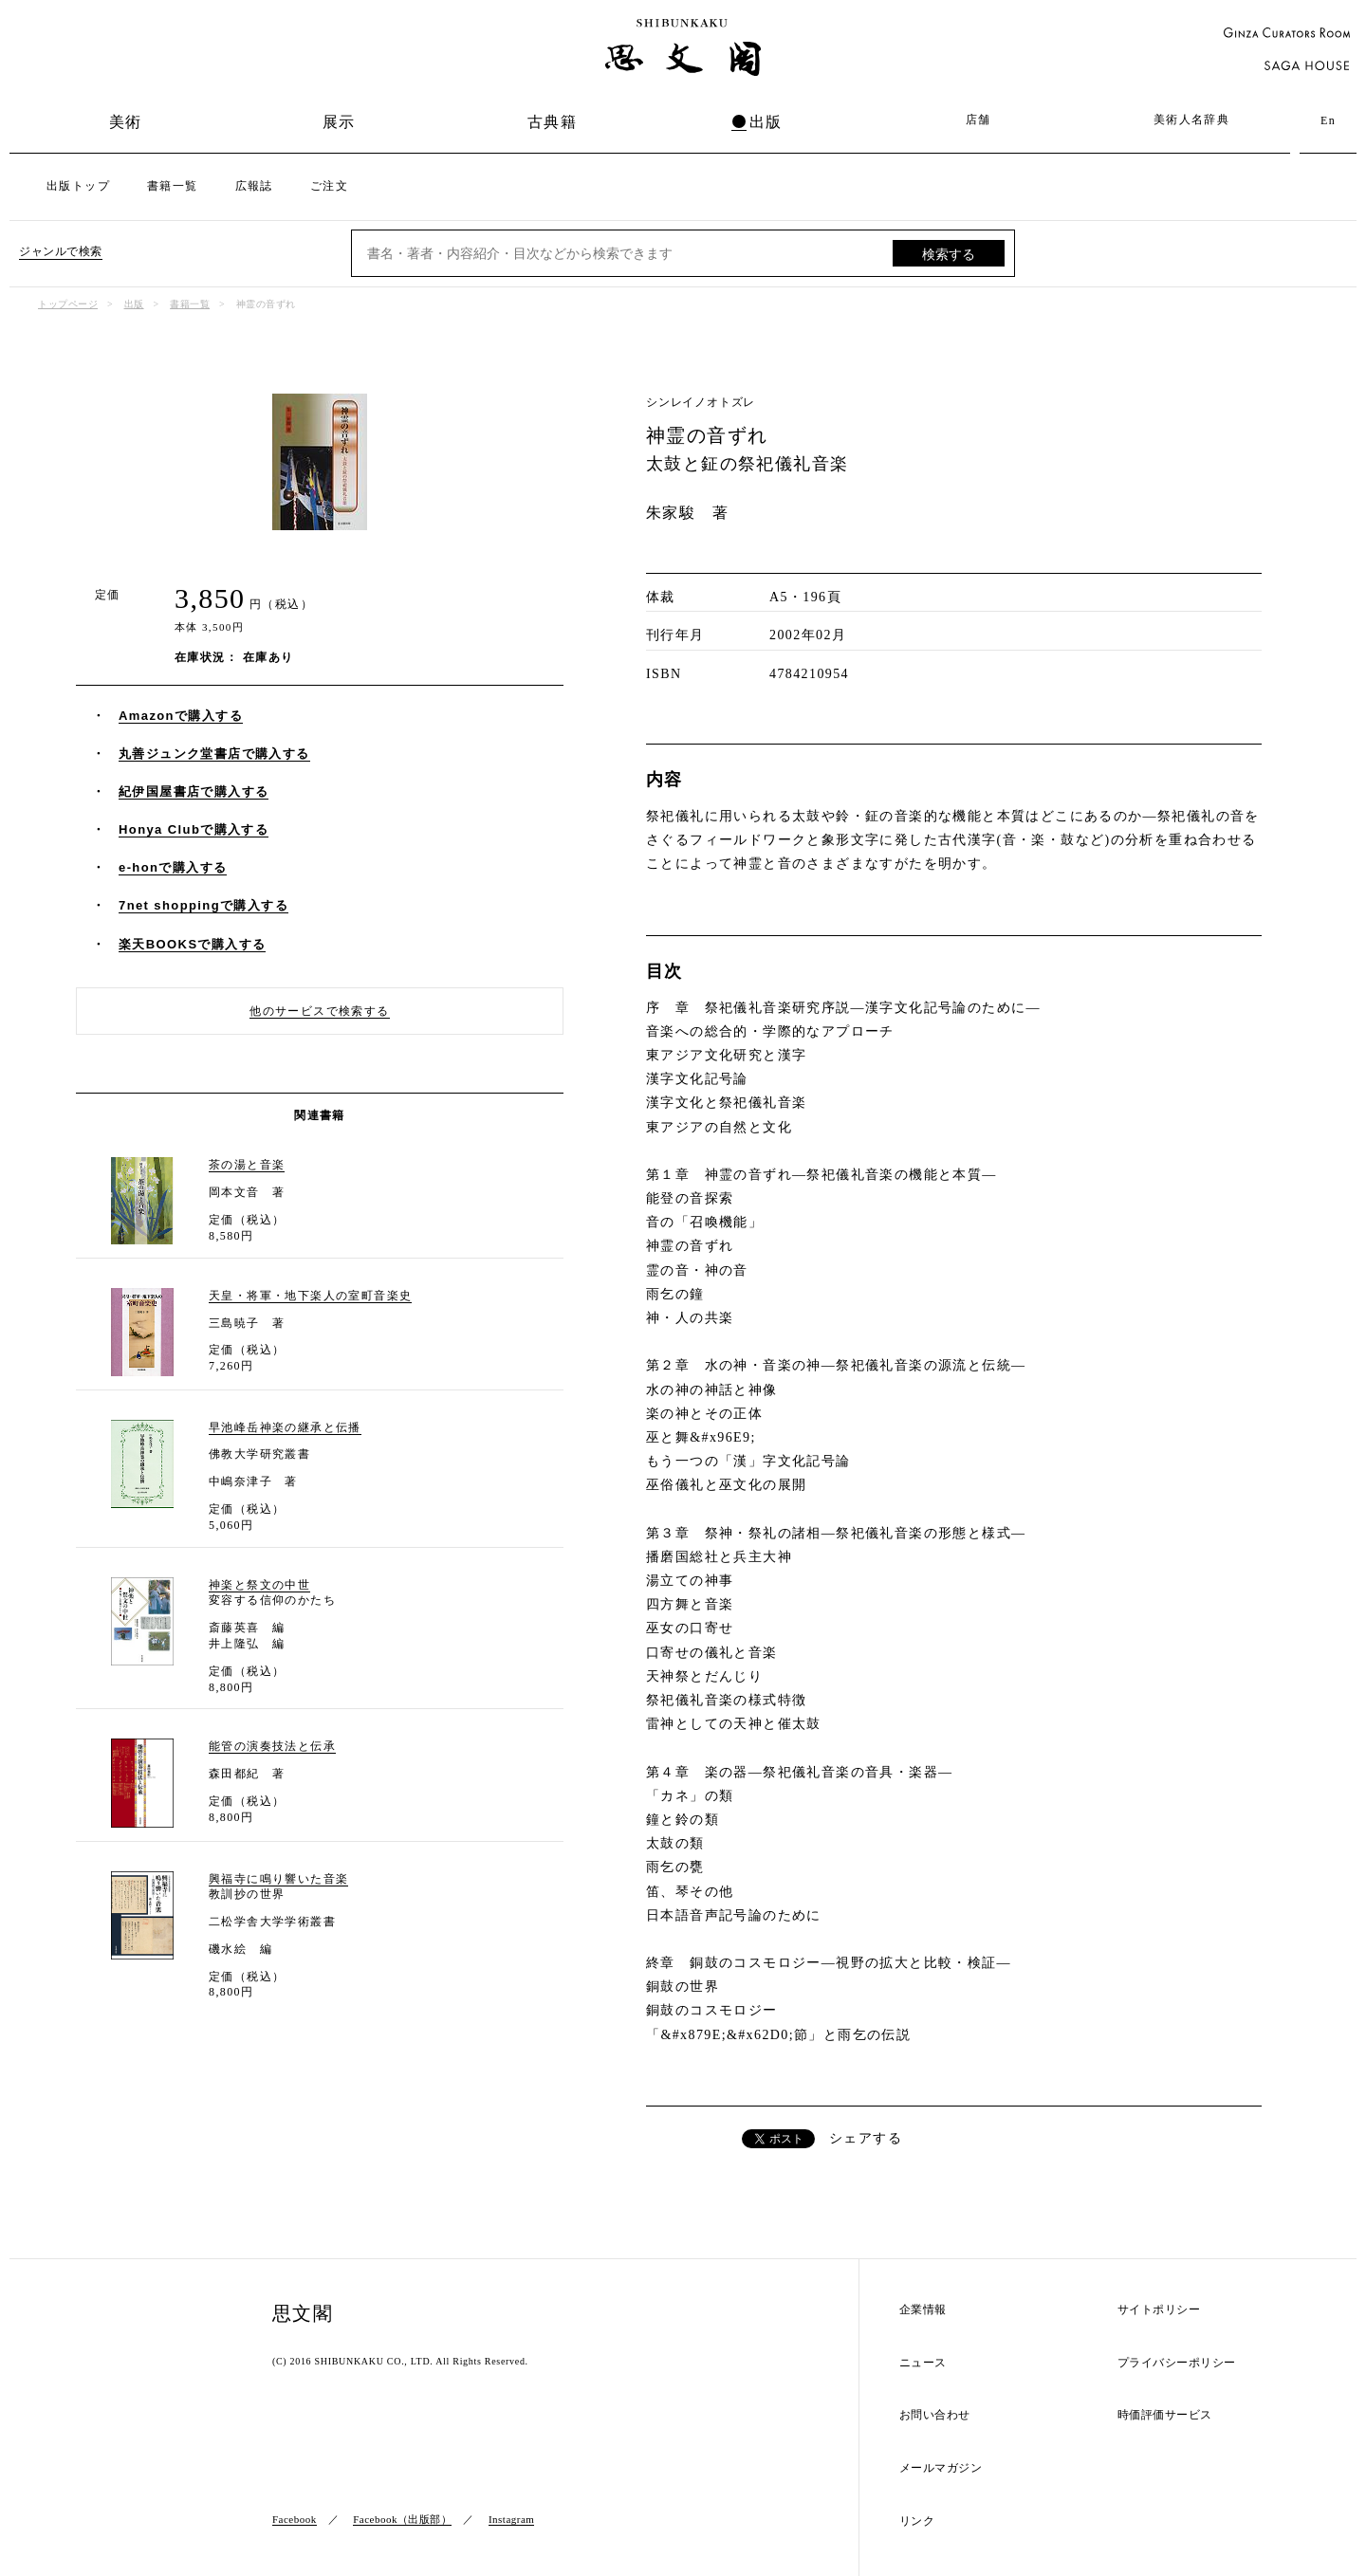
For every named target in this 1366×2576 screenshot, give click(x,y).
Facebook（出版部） (402, 2519)
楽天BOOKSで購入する (192, 944)
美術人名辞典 (1191, 119)
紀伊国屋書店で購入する (193, 791)
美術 (125, 122)
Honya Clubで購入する (193, 829)
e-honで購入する (173, 867)
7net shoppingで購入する (203, 905)
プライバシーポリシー (1176, 2363)
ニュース (923, 2363)
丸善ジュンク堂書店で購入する (214, 753)
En (1328, 120)
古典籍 (552, 122)
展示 (339, 122)
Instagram (511, 2519)
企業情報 (923, 2310)
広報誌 (254, 186)
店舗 (978, 119)
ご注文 (329, 186)
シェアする (865, 2138)
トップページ (68, 304)
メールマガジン (941, 2468)
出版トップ (78, 186)
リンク (917, 2521)
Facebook (294, 2519)
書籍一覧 (172, 186)
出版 (766, 122)
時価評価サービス (1164, 2415)
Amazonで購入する (181, 715)
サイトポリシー (1159, 2310)
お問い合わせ (934, 2415)
